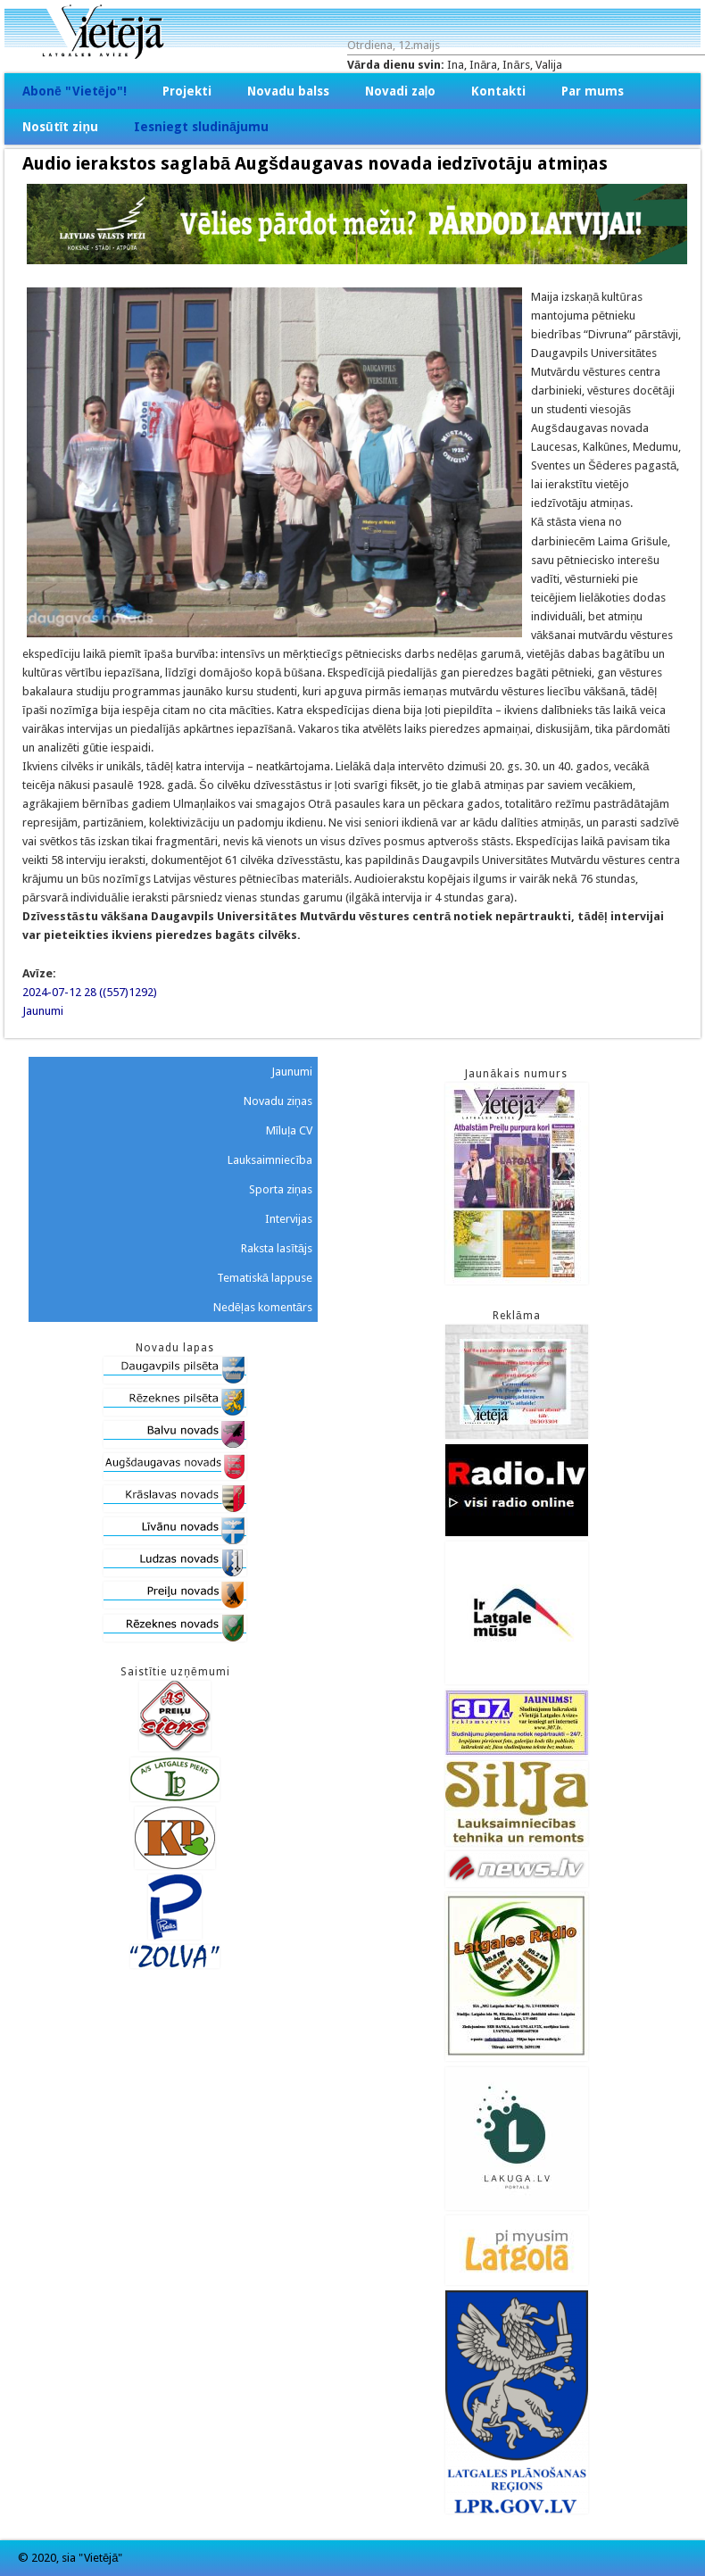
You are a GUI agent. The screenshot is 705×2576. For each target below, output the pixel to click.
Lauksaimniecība (270, 1160)
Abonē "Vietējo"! (74, 91)
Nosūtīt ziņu (60, 127)
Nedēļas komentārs (262, 1307)
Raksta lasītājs (276, 1248)
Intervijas (288, 1219)
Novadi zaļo (400, 91)
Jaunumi (42, 1011)
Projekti (187, 91)
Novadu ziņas (278, 1101)
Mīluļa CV (289, 1130)
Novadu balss (288, 91)
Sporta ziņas (280, 1189)
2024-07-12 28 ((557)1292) (89, 992)
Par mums (592, 91)
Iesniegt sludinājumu (201, 127)
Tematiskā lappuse (264, 1277)
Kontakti (498, 91)
